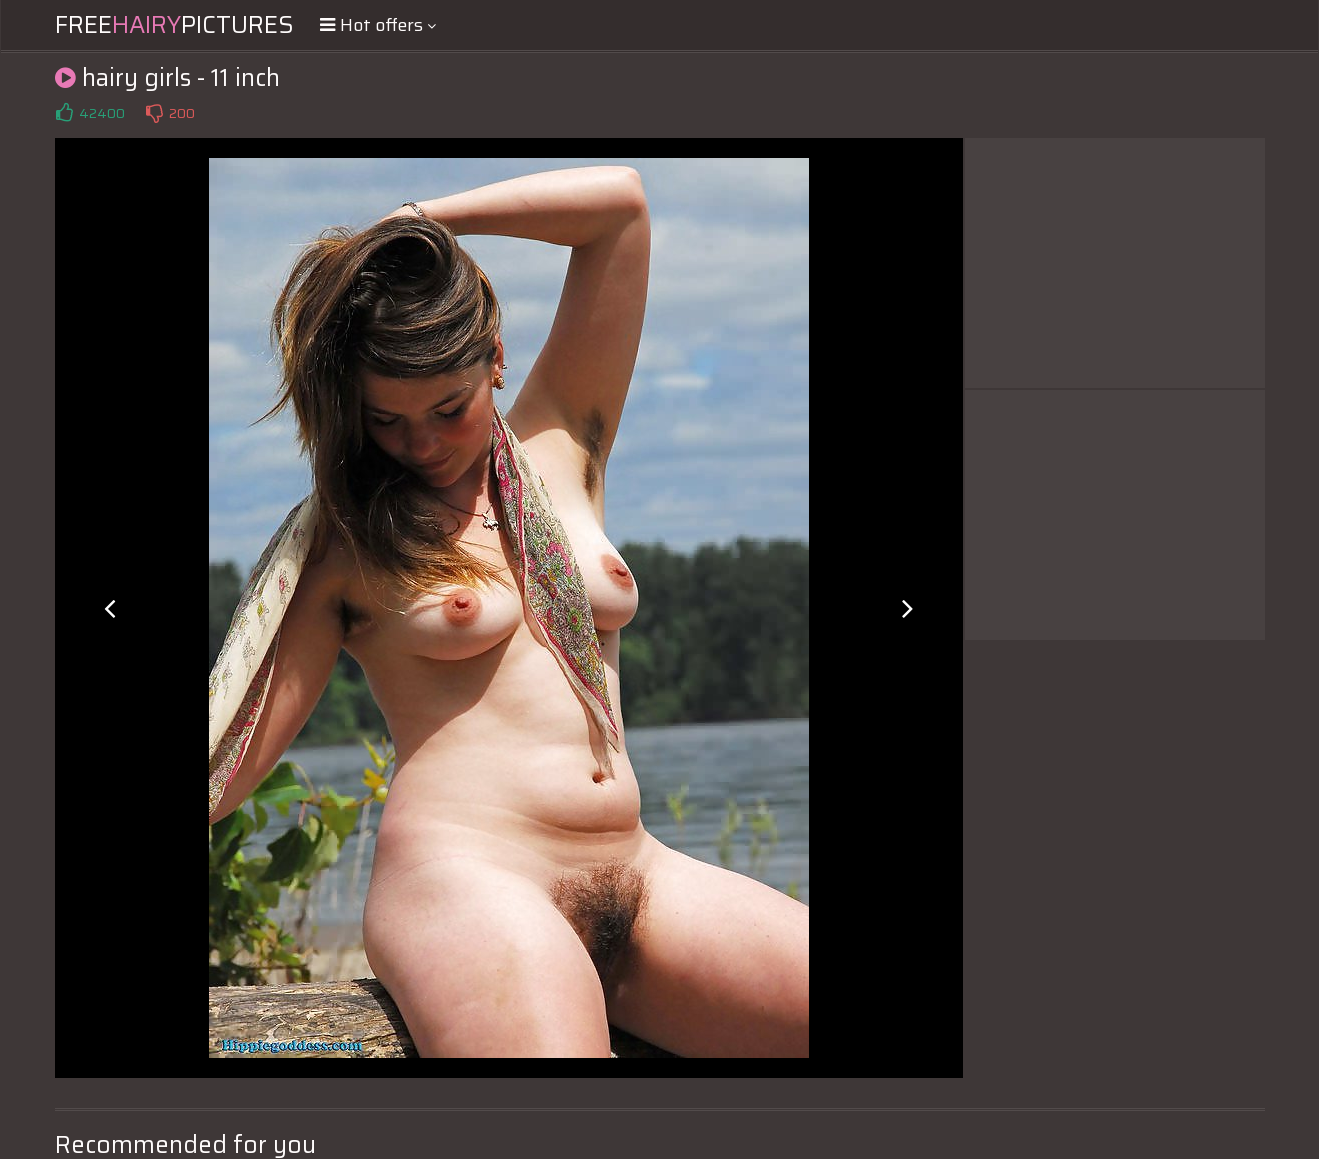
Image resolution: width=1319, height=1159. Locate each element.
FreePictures (174, 25)
